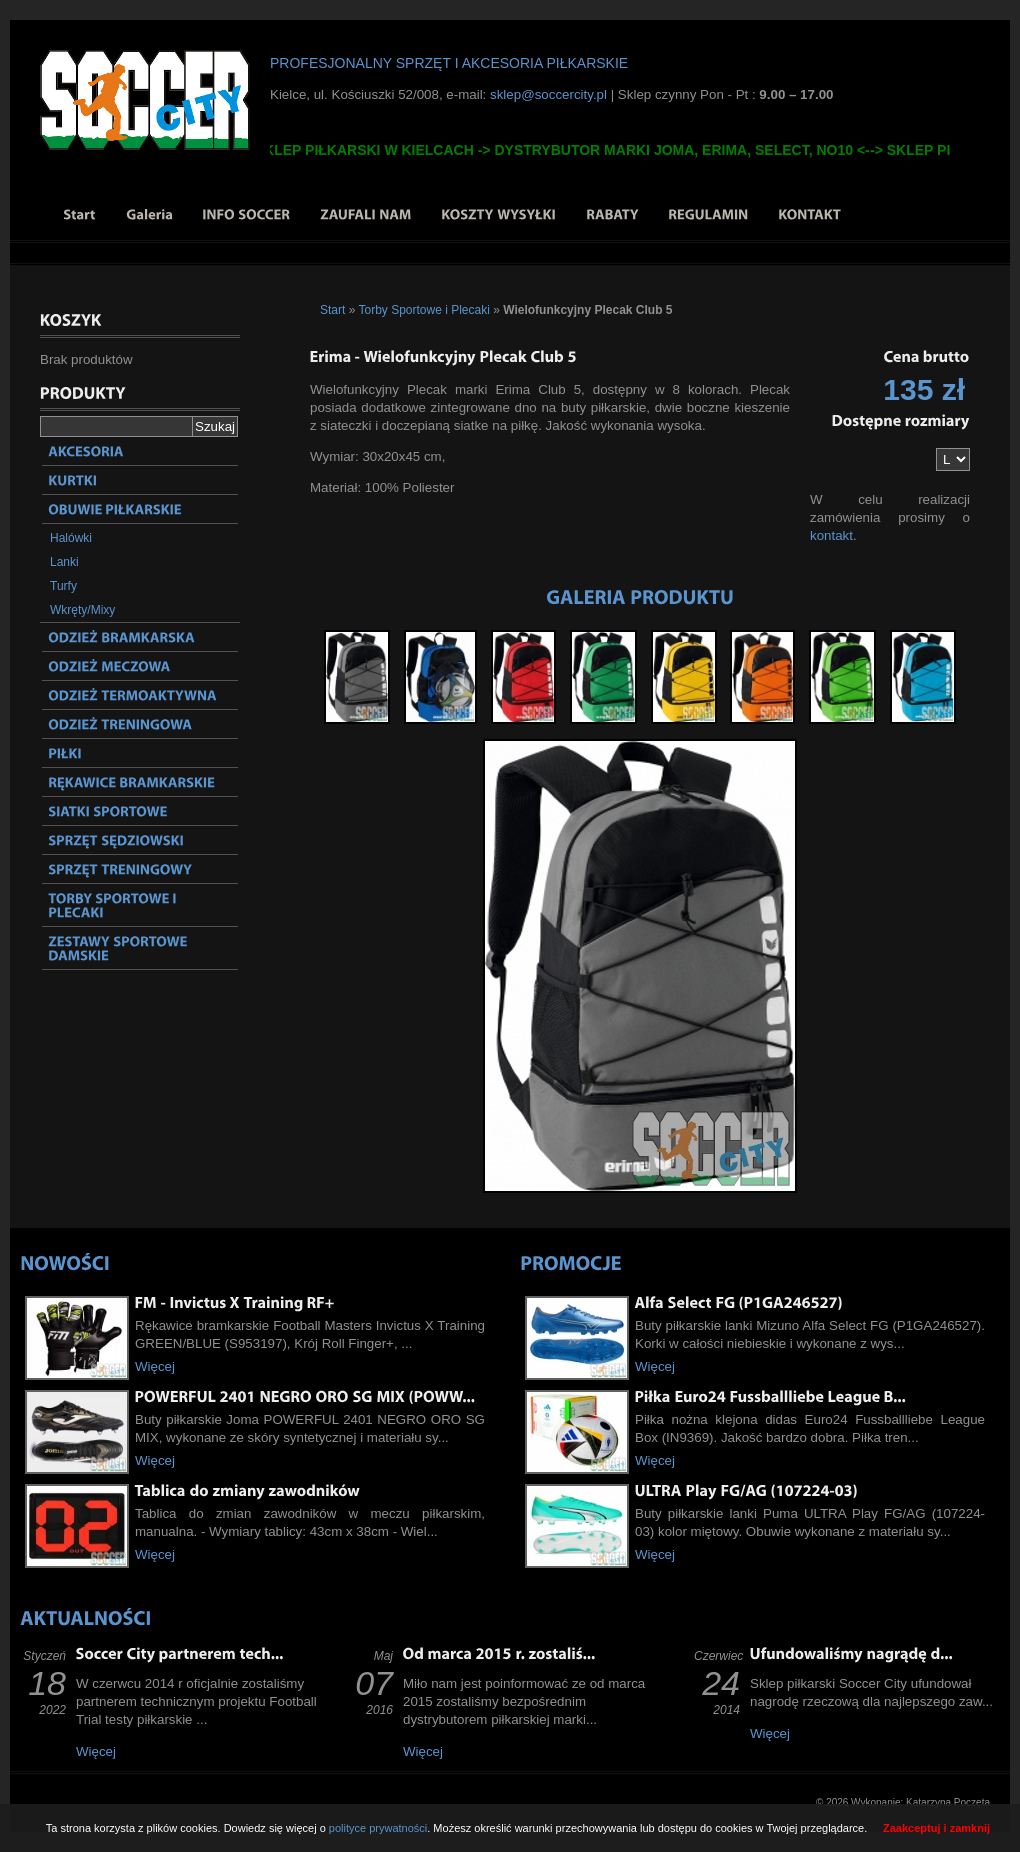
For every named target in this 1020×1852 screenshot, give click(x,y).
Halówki (71, 538)
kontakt (831, 535)
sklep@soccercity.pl (548, 94)
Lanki (64, 562)
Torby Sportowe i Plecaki (423, 310)
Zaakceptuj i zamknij (936, 1828)
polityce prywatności (378, 1828)
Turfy (63, 586)
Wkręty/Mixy (82, 610)
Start (332, 310)
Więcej (155, 1366)
